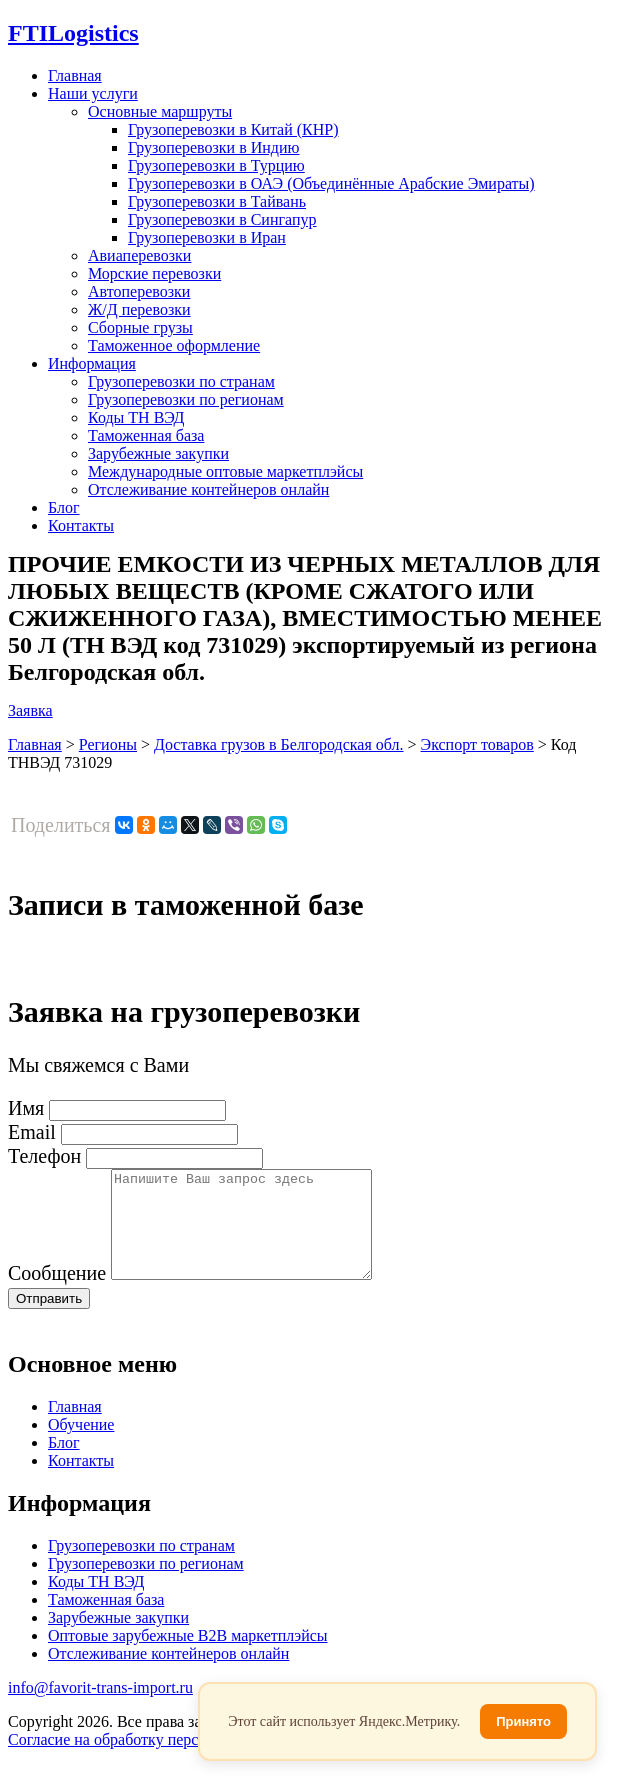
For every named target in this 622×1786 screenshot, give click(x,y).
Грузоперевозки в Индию (213, 147)
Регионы (108, 744)
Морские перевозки (154, 273)
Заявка (30, 710)
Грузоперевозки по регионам (186, 399)
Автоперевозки (139, 291)
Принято (523, 1721)
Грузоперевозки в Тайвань (217, 201)
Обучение (81, 1445)
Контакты (81, 525)
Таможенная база (146, 435)
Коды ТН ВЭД (136, 417)
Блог (64, 507)
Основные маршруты (160, 111)
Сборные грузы (140, 327)
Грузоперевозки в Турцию (216, 165)
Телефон (44, 1156)
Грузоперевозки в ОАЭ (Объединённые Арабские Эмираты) (331, 183)
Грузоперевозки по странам (181, 381)
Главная (75, 75)
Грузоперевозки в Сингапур (222, 219)
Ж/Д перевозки (139, 309)
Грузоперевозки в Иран (207, 237)
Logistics (73, 33)
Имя (26, 1108)
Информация (92, 363)
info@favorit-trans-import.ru (100, 1708)
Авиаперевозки (139, 255)
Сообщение (57, 1294)
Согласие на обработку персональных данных (164, 1760)
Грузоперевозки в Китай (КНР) (233, 129)
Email (32, 1132)
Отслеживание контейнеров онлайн (208, 489)
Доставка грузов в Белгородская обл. (279, 744)
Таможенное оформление (174, 345)
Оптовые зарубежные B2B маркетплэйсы (188, 1656)
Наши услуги (93, 93)
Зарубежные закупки (158, 453)
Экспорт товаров (477, 744)
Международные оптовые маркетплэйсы (225, 471)
